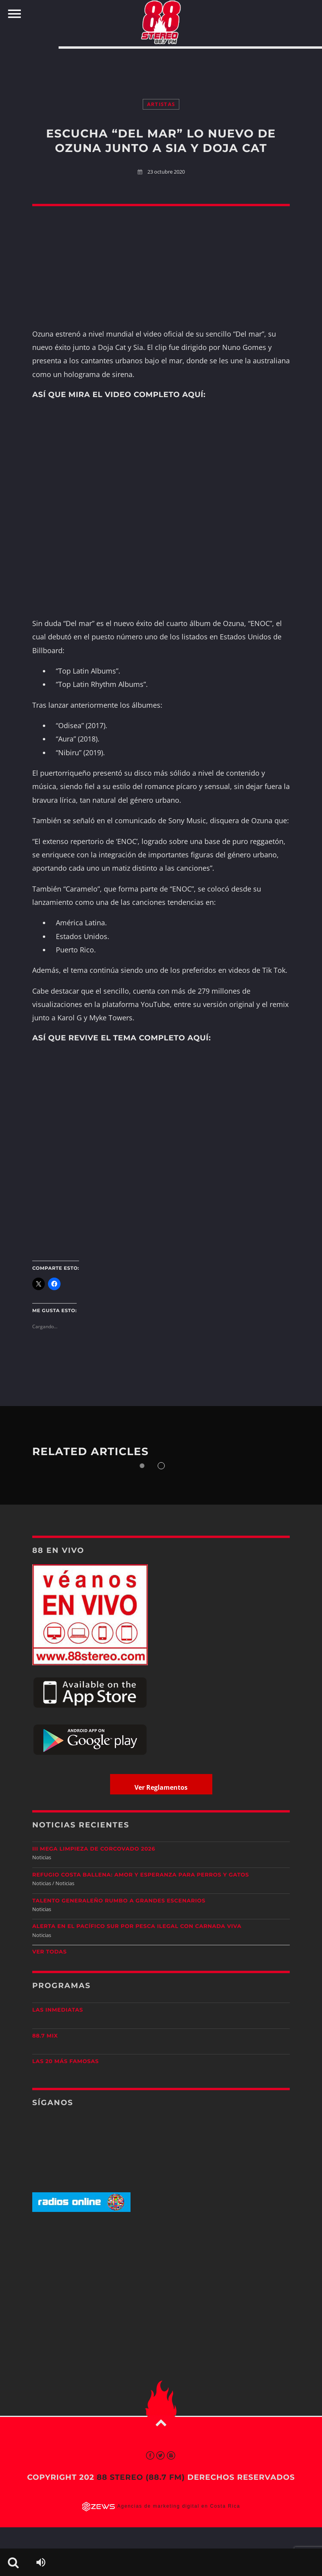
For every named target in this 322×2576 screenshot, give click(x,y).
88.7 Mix (45, 2036)
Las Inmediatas (57, 2010)
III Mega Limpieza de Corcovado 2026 (93, 1849)
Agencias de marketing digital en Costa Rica (178, 2506)
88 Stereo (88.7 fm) (141, 2477)
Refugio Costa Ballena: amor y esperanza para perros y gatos (140, 1875)
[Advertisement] (161, 65)
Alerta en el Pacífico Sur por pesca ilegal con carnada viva (136, 1926)
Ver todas (49, 1952)
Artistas (161, 104)
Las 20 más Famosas (65, 2061)
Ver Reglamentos (161, 1787)
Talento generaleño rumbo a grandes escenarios (119, 1901)
